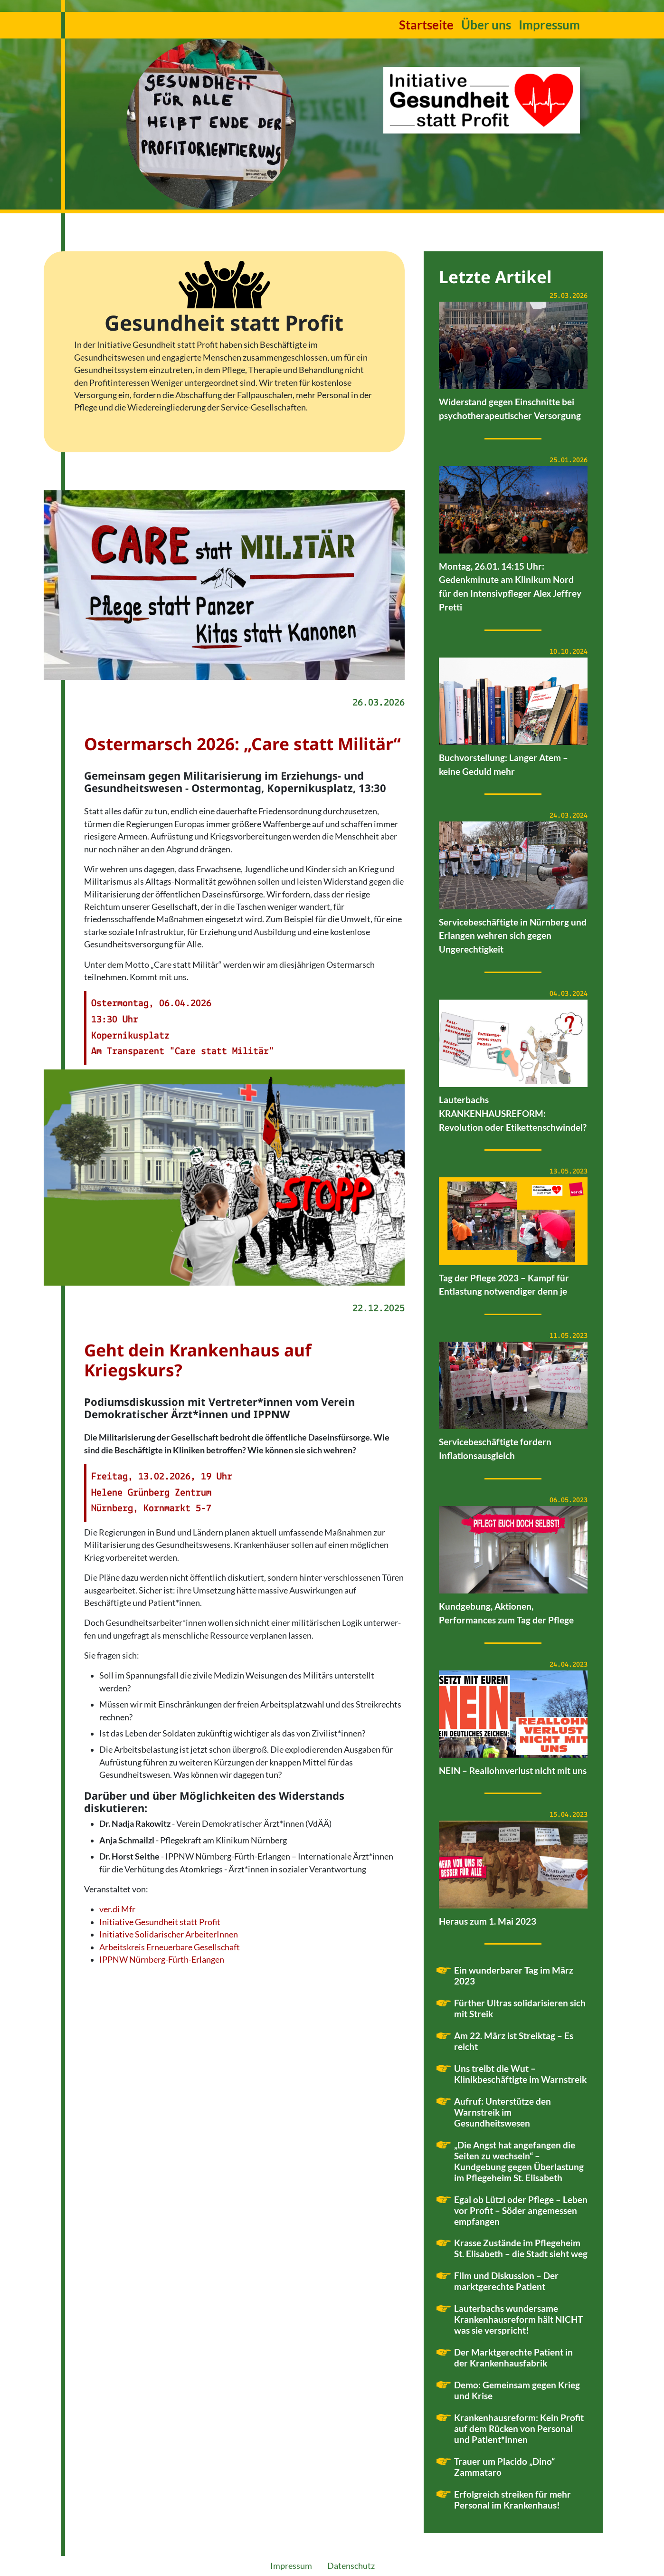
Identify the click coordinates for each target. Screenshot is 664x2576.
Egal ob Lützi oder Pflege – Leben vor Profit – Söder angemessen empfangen (521, 2210)
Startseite (426, 24)
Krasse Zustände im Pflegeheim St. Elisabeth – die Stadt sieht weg (521, 2248)
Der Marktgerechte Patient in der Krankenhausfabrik (513, 2357)
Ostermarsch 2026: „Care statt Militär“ (242, 743)
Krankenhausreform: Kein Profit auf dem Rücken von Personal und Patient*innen (519, 2428)
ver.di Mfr (117, 1909)
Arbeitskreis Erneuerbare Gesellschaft (169, 1947)
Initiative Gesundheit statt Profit (159, 1922)
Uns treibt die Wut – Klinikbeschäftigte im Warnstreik (520, 2074)
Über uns (486, 24)
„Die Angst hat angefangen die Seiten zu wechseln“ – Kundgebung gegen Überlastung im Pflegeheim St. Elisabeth (519, 2161)
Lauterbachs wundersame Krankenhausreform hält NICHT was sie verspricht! (518, 2319)
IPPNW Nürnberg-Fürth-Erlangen (161, 1960)
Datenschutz (351, 2566)
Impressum (549, 24)
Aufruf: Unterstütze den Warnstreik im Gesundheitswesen (502, 2112)
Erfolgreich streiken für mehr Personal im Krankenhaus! (512, 2499)
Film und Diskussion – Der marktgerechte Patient (506, 2281)
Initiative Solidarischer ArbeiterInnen (168, 1934)
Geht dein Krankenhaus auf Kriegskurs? (198, 1359)
